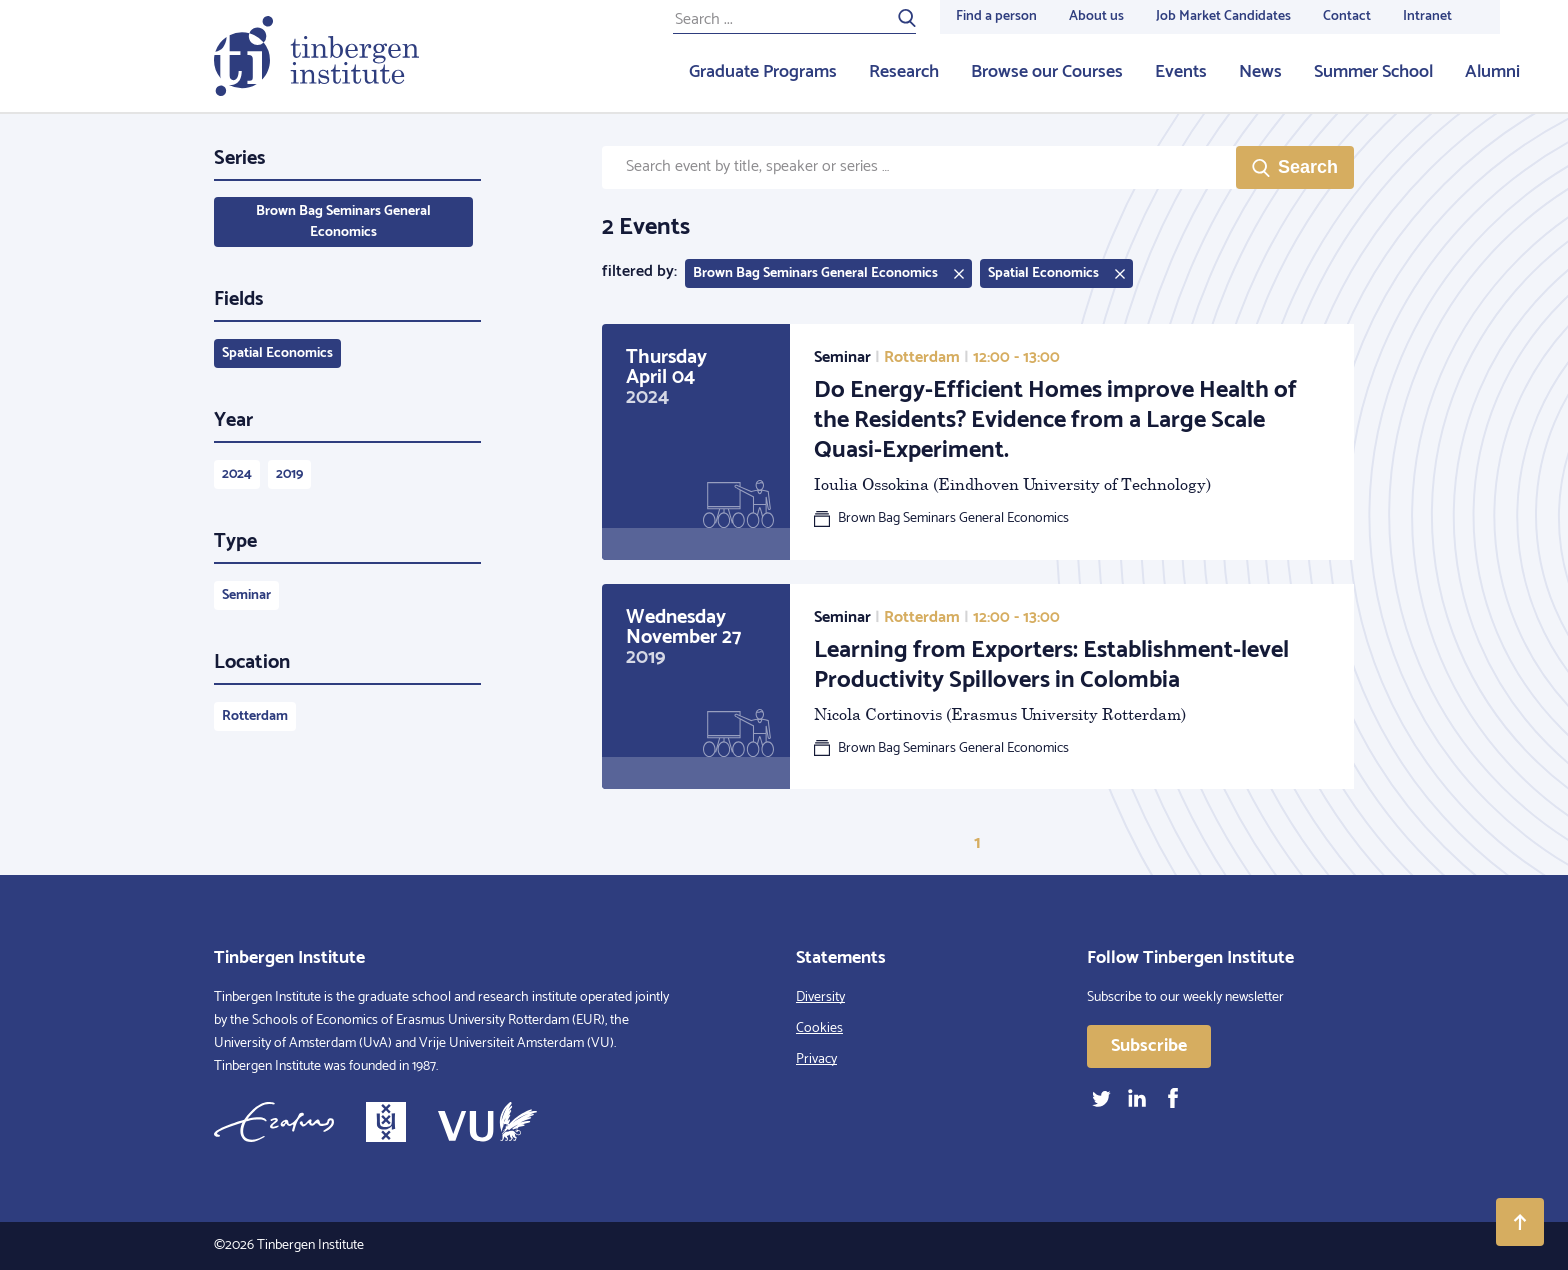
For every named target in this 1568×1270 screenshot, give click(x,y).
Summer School (1373, 72)
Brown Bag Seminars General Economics (343, 222)
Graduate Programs (763, 72)
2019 (289, 474)
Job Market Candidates (1223, 16)
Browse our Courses (1047, 72)
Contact (1347, 16)
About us (1096, 16)
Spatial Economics (277, 353)
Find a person (996, 16)
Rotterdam (255, 716)
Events (1181, 72)
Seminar (246, 595)
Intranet (1427, 16)
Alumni (1492, 72)
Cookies (819, 1028)
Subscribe (1149, 1046)
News (1260, 72)
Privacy (816, 1059)
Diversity (820, 997)
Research (904, 72)
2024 (237, 474)
